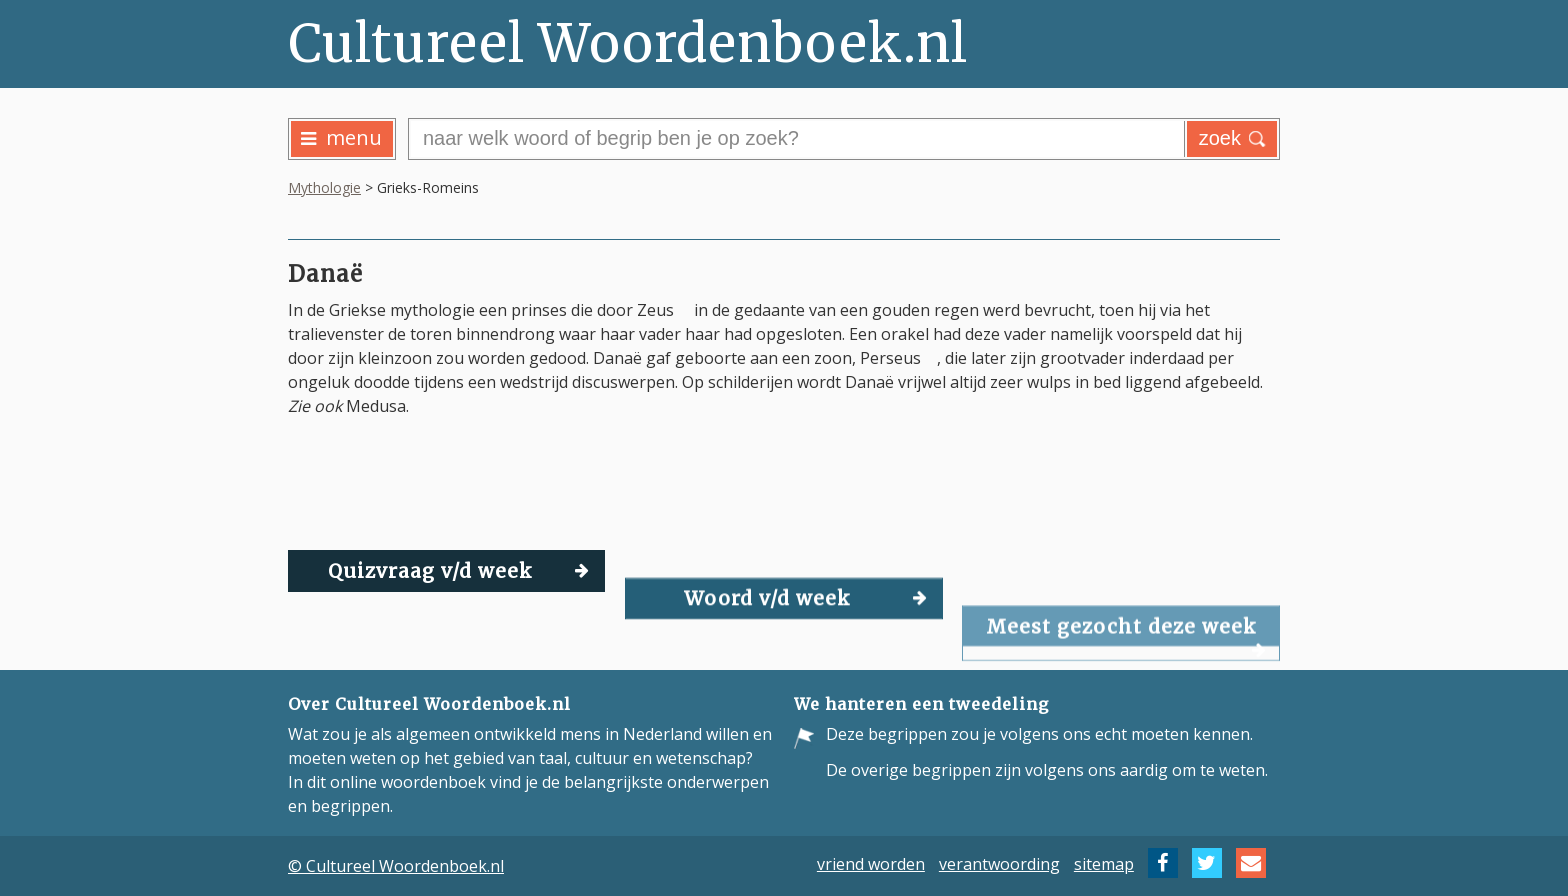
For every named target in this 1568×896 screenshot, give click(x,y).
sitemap (1104, 863)
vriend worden (871, 863)
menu (341, 137)
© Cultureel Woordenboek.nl (396, 866)
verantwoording (999, 863)
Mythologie (324, 187)
